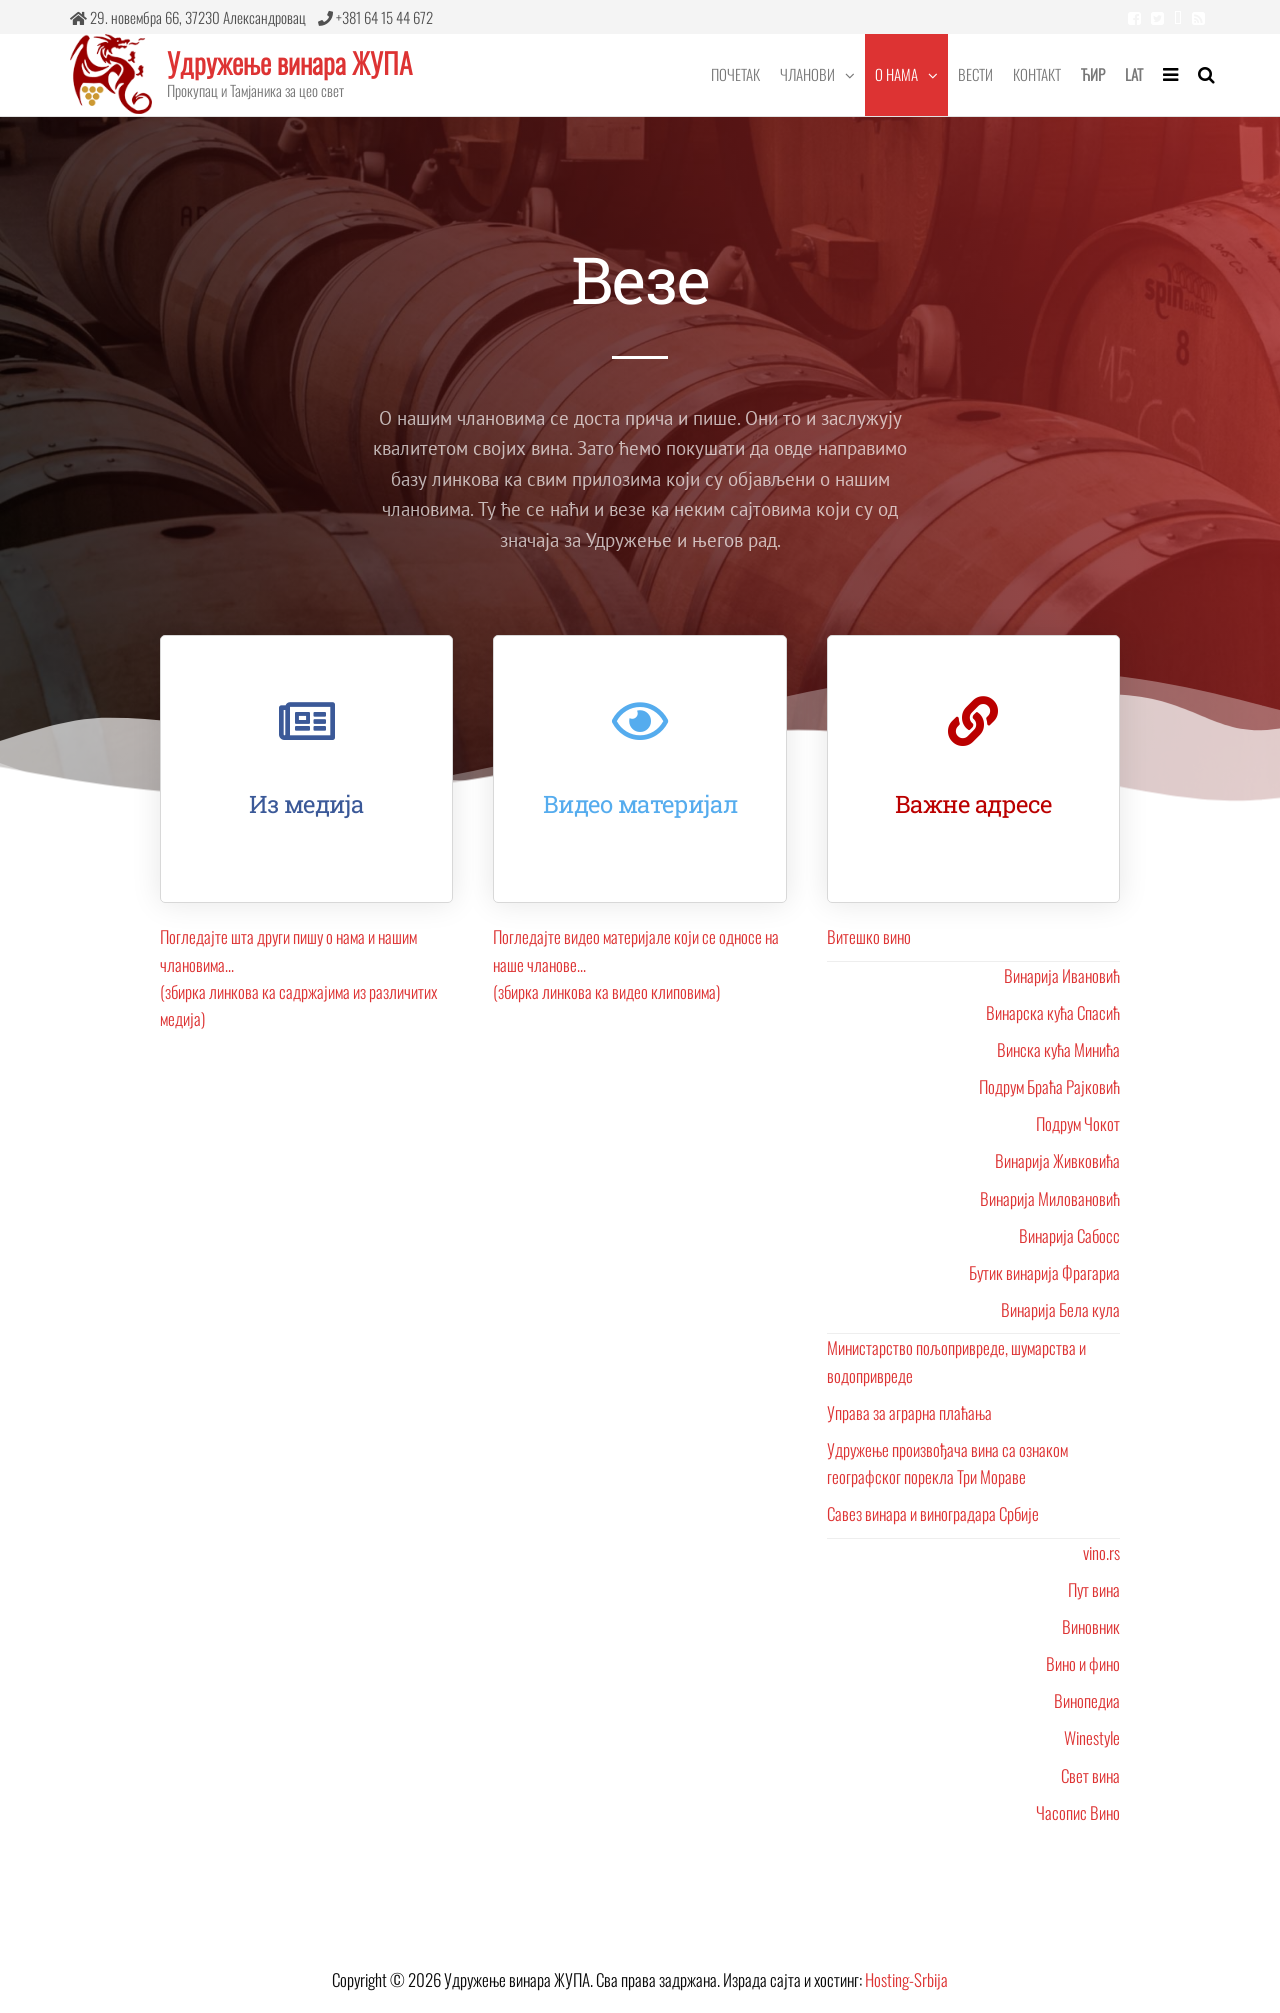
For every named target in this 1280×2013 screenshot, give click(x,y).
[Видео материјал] (640, 721)
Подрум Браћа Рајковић (1049, 1086)
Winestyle (1092, 1737)
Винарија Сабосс (1069, 1235)
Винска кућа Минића (1058, 1049)
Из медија (306, 804)
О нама (896, 74)
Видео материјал (640, 804)
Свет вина (1090, 1775)
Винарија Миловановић (1050, 1198)
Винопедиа (1087, 1700)
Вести (975, 74)
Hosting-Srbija (906, 1979)
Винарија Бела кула (1060, 1309)
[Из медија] (307, 721)
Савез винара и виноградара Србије (933, 1513)
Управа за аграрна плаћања (909, 1412)
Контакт (1037, 74)
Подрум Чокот (1078, 1123)
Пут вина (1094, 1589)
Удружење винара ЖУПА (289, 62)
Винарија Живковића (1057, 1160)
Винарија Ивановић (1062, 975)
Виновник (1091, 1626)
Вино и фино (1083, 1663)
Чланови (807, 74)
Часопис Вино (1078, 1812)
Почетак (735, 74)
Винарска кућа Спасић (1053, 1012)
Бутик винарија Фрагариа (1044, 1272)
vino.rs (1101, 1552)
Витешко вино (869, 936)
